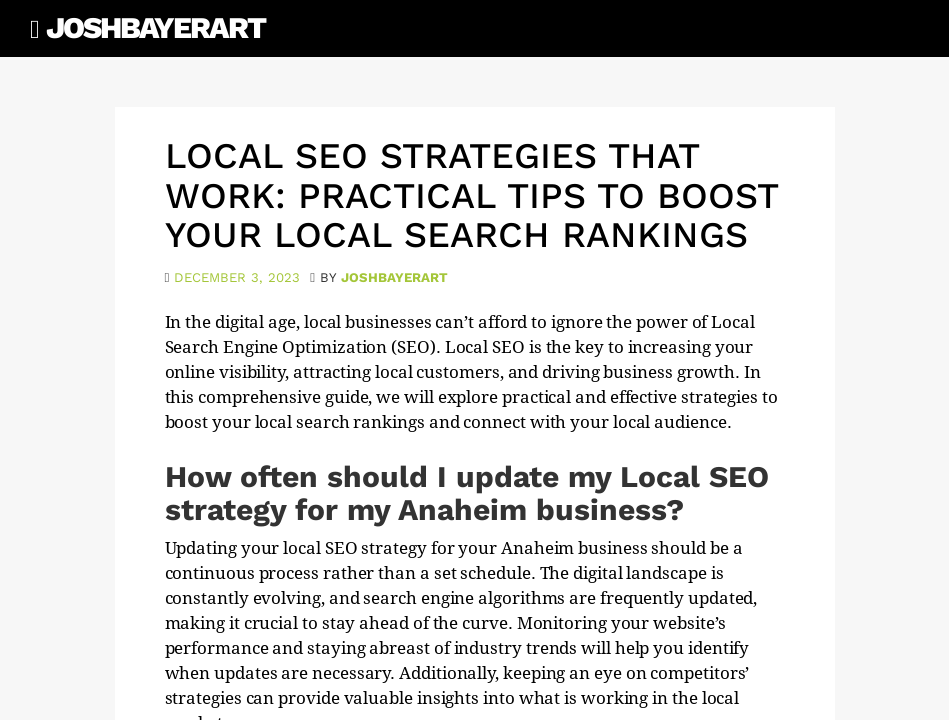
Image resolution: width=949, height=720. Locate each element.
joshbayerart (394, 277)
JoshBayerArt (155, 27)
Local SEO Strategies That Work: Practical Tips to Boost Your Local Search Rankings (471, 195)
